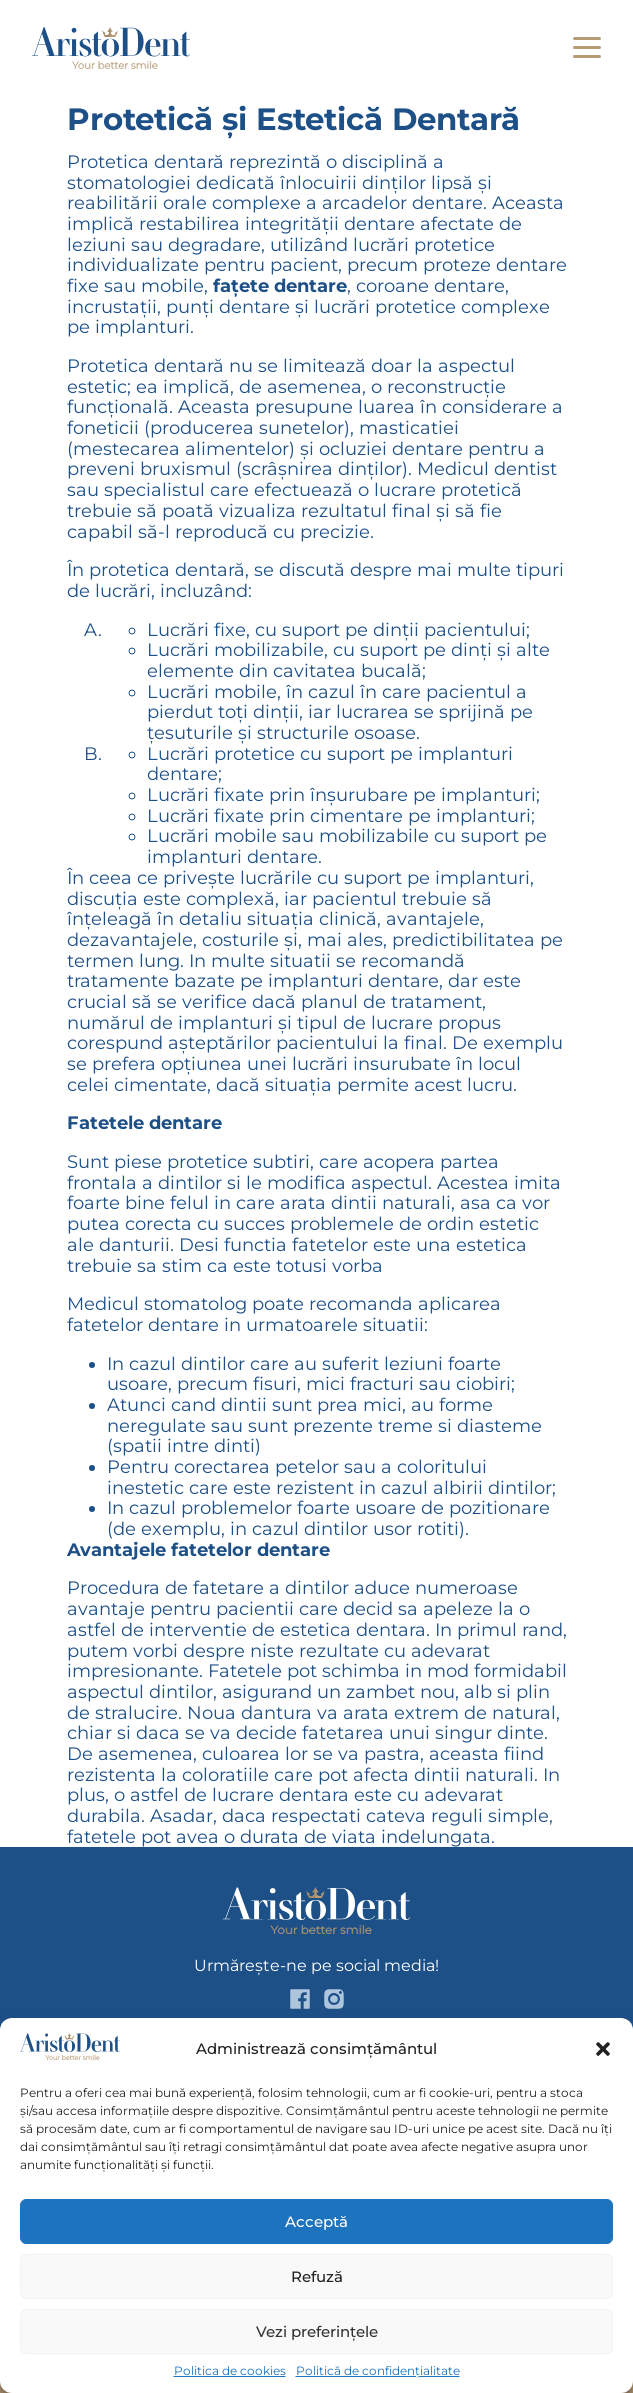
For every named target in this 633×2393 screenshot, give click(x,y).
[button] (603, 2049)
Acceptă (316, 2221)
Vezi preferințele (317, 2331)
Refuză (317, 2276)
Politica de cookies (230, 2371)
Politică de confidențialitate (378, 2371)
